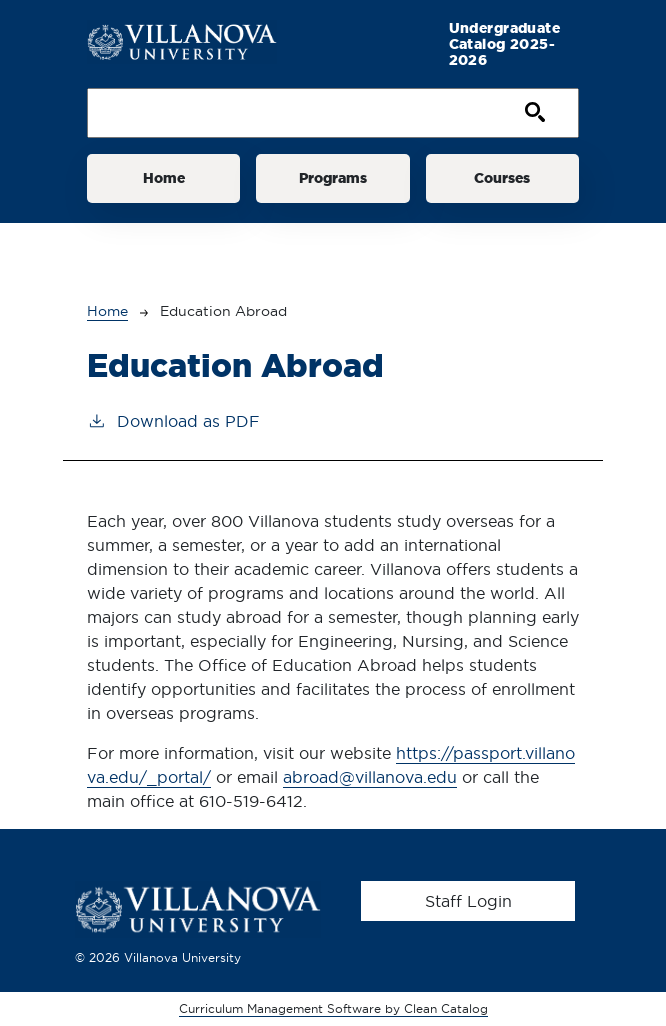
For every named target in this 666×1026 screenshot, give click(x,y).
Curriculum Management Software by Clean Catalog (333, 1008)
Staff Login (468, 901)
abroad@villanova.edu (370, 777)
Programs (333, 178)
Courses (502, 178)
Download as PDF (173, 420)
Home (164, 178)
